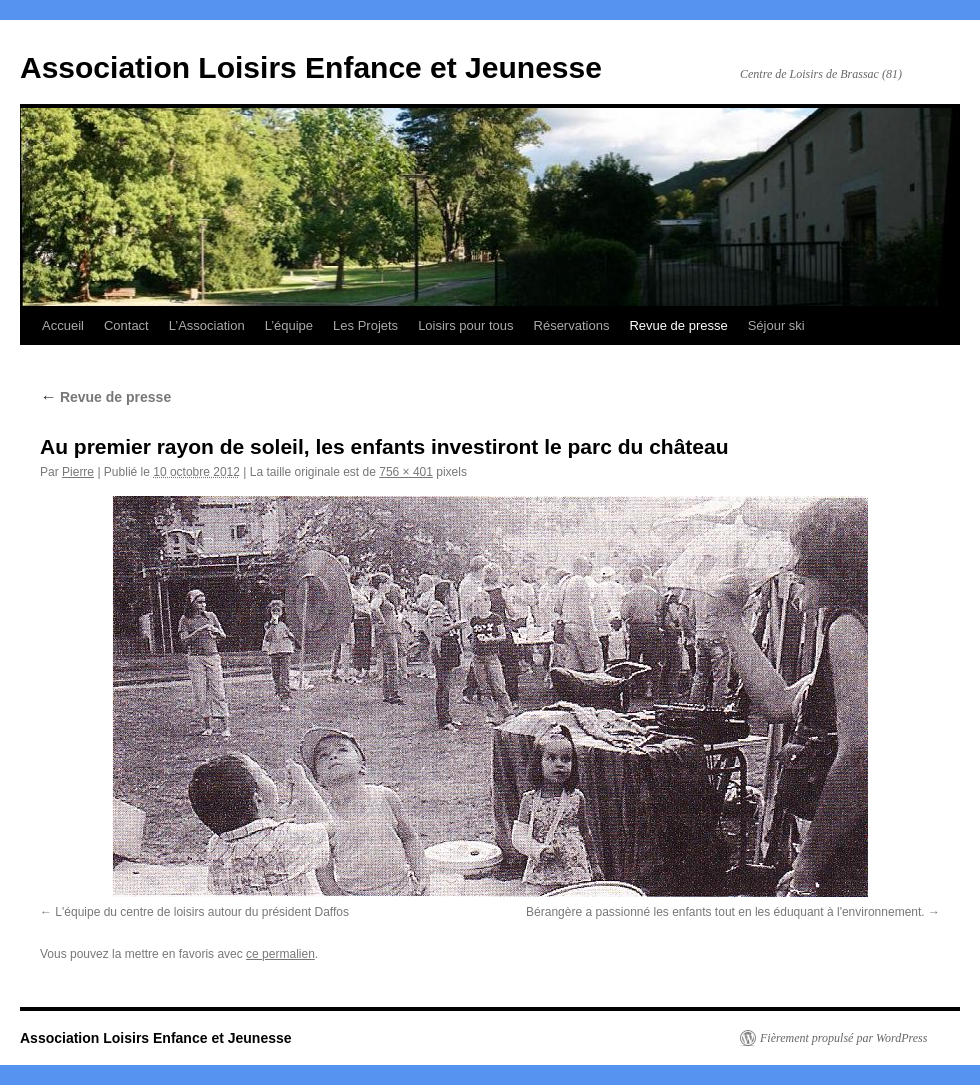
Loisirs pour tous (465, 325)
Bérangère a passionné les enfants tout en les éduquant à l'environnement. (725, 912)
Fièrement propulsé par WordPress (843, 1038)
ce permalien (280, 954)
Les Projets (365, 325)
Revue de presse (678, 325)
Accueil (63, 325)
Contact (126, 325)
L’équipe (289, 325)
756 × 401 (406, 472)
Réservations (572, 325)
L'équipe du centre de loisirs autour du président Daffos (202, 912)
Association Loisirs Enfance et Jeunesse (311, 67)
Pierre (78, 472)
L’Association (207, 325)
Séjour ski (776, 325)
